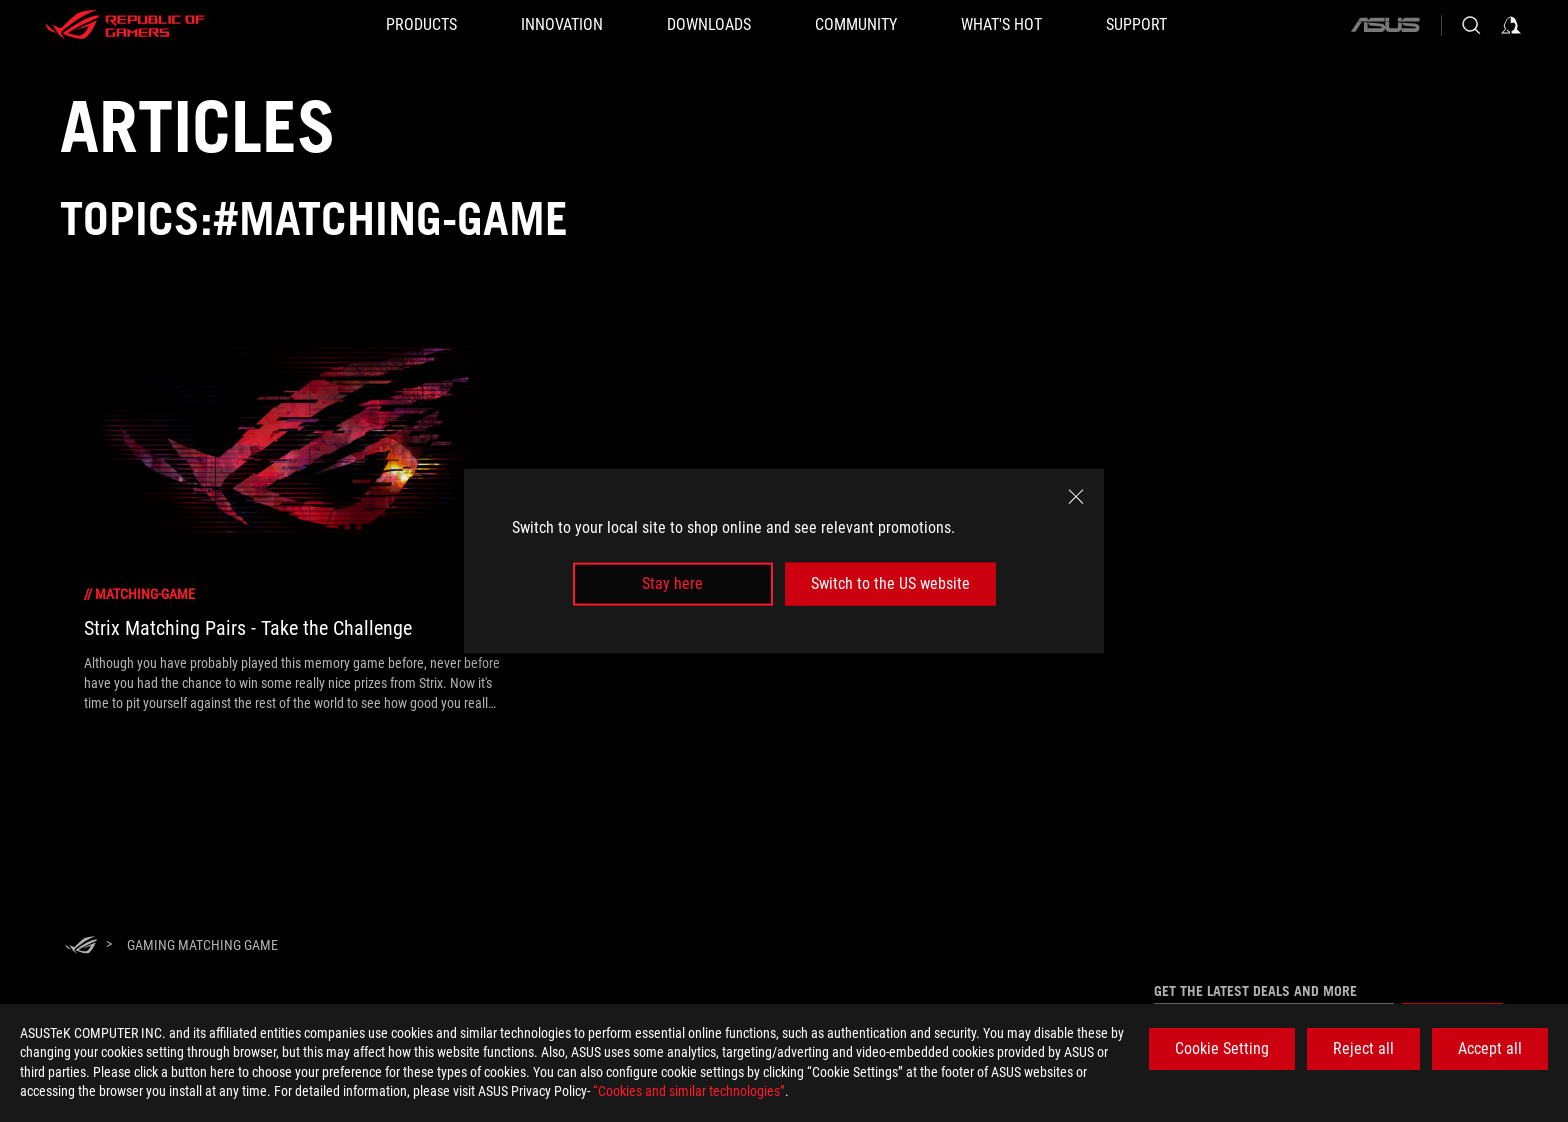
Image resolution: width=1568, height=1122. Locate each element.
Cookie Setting (1222, 1048)
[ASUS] (1385, 25)
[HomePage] (81, 946)
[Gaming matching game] (202, 945)
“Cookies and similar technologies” (689, 1091)
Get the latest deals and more (1255, 991)
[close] (1076, 497)
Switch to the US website (890, 583)
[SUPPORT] (1136, 25)
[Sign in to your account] (1511, 25)
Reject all (1363, 1048)
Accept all (1490, 1048)
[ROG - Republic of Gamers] (125, 25)
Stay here (672, 583)
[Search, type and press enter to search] (1471, 25)
